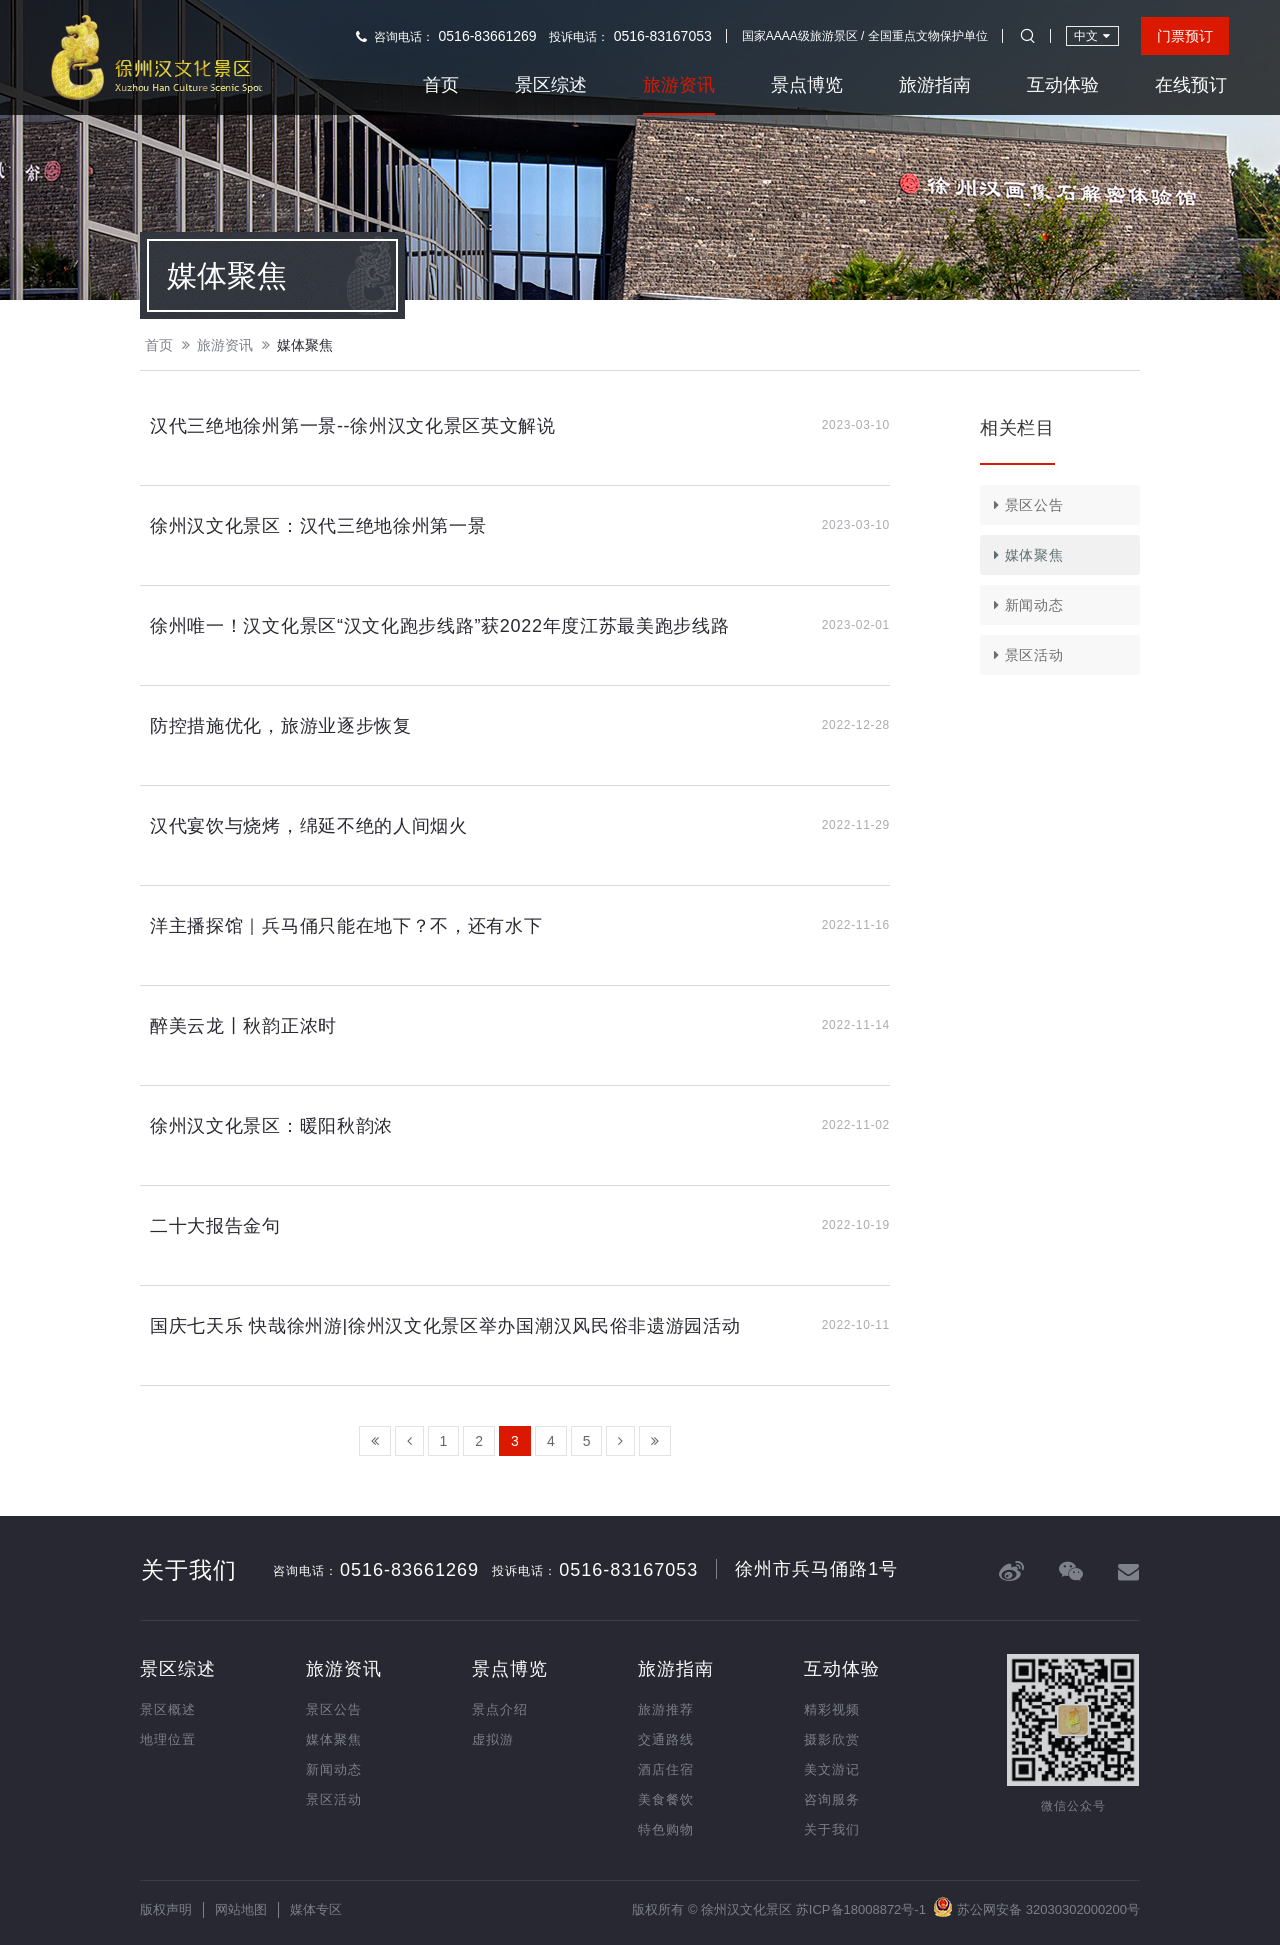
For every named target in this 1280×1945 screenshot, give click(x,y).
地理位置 (168, 1739)
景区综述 (551, 85)
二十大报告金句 (215, 1226)
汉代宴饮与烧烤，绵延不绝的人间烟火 (309, 826)
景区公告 (1025, 505)
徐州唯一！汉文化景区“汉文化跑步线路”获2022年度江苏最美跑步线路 (440, 626)
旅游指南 (935, 85)
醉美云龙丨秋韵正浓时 (243, 1026)
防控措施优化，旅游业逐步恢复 (281, 726)
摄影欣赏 (832, 1739)
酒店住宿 (666, 1769)
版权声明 (166, 1909)
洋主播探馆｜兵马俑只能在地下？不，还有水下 (346, 926)
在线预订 (1191, 85)
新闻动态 (1025, 605)
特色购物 (666, 1829)
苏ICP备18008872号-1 (861, 1909)
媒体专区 (316, 1909)
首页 (441, 85)
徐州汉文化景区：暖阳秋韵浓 (271, 1126)
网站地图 (241, 1909)
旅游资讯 (679, 85)
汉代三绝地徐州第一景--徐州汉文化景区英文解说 (353, 426)
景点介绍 (500, 1709)
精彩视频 (832, 1709)
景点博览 (807, 85)
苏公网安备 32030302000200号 (1036, 1907)
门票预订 (1185, 36)
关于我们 (832, 1829)
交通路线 (666, 1739)
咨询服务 (832, 1799)
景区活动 (1025, 655)
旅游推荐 (666, 1709)
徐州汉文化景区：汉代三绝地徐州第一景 (318, 526)
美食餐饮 (666, 1799)
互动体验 (1063, 85)
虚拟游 (493, 1739)
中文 (1092, 35)
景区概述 (168, 1709)
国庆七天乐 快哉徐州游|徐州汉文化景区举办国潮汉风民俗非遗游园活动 (445, 1326)
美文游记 (832, 1769)
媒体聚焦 (305, 345)
